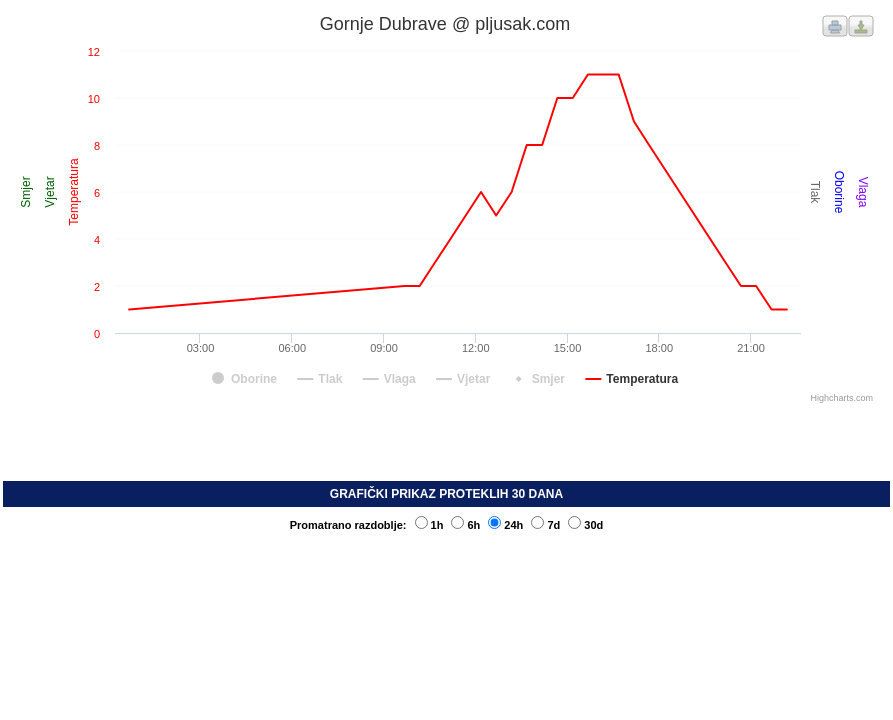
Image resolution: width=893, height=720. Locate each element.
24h (505, 525)
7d (545, 525)
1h (429, 525)
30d (585, 525)
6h (465, 525)
